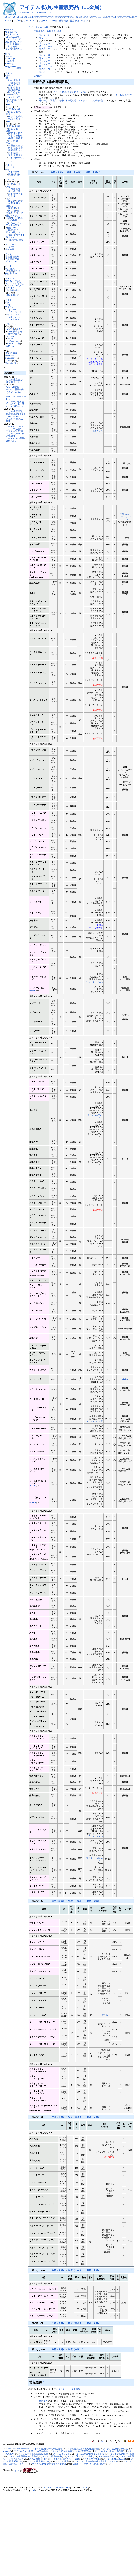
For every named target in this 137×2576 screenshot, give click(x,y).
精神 (15, 193)
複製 (10, 150)
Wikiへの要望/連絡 (15, 389)
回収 (20, 133)
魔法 (8, 114)
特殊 (20, 111)
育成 (15, 273)
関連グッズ (18, 49)
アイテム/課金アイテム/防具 (80, 2456)
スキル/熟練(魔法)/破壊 (15, 419)
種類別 (16, 256)
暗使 (8, 305)
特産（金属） (92, 172)
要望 (7, 353)
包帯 (10, 136)
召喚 (15, 111)
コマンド (9, 39)
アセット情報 (14, 68)
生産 (8, 143)
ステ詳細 (9, 259)
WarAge (9, 56)
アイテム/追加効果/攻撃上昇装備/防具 (49, 2464)
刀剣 (10, 82)
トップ (7, 20)
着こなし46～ (45, 60)
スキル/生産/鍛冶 (14, 379)
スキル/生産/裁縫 (106, 2456)
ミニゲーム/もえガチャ (15, 393)
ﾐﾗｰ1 (7, 360)
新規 (19, 329)
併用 (15, 235)
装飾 (20, 148)
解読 (15, 140)
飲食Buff (10, 237)
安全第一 (106, 2015)
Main (12, 358)
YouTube (11, 336)
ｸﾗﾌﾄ (13, 213)
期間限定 (9, 290)
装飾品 (9, 206)
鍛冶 (20, 145)
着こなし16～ (45, 43)
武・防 (10, 184)
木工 (10, 148)
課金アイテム (12, 215)
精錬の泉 (9, 249)
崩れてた (44, 2401)
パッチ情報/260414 (15, 406)
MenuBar (9, 355)
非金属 (11, 201)
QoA (19, 99)
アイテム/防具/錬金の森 (38, 2461)
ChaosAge (9, 63)
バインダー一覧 (16, 157)
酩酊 (10, 87)
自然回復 (17, 136)
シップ (8, 162)
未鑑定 (14, 230)
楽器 (8, 213)
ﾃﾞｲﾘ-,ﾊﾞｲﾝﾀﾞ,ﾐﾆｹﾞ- (15, 285)
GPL (86, 2487)
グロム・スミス (13, 312)
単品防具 (12, 220)
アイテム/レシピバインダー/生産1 (15, 427)
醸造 (15, 145)
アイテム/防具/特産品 (52, 2456)
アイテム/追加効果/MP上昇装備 (109, 2451)
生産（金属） (57, 172)
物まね (16, 92)
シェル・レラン (13, 317)
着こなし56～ (45, 66)
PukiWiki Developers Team (57, 2487)
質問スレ (10, 346)
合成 (20, 150)
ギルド (8, 300)
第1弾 (9, 295)
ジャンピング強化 (94, 982)
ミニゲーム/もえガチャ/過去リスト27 (15, 402)
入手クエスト (14, 172)
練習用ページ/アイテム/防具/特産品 (89, 2464)
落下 (10, 133)
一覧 (54, 20)
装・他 (17, 184)
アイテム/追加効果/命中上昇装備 (23, 2456)
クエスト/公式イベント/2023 (66, 2459)
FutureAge (10, 58)
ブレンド (9, 167)
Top (30, 27)
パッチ (8, 44)
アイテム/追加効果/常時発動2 (116, 2449)
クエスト (9, 278)
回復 (10, 111)
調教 (15, 90)
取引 (10, 92)
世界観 (8, 46)
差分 (18, 20)
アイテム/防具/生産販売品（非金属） (62, 7)
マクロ (18, 39)
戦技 (10, 80)
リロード (43, 20)
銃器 (10, 85)
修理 (15, 155)
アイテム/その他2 (14, 431)
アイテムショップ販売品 (91, 100)
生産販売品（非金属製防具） (48, 31)
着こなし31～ (45, 55)
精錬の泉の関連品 (67, 100)
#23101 (34, 1503)
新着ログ (17, 44)
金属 (18, 201)
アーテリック (12, 319)
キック (15, 95)
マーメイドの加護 (94, 1421)
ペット (8, 266)
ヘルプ (84, 20)
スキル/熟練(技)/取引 (38, 2459)
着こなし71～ (45, 69)
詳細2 (17, 174)
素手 (9, 95)
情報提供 (38, 76)
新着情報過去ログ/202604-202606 (15, 415)
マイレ (19, 222)
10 (16, 360)
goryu (18, 2470)
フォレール (11, 309)
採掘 (10, 138)
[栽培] (125, 1379)
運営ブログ (14, 334)
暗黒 (15, 87)
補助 (19, 109)
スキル (8, 73)
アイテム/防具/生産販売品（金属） (70, 92)
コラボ (8, 49)
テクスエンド (12, 314)
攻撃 (9, 109)
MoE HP (11, 329)
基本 (8, 131)
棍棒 (15, 82)
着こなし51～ (45, 63)
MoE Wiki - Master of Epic (16, 397)
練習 (17, 353)
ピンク (17, 271)
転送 (21, 239)
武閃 (7, 302)
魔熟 (15, 80)
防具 (8, 198)
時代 (7, 54)
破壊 (10, 116)
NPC (9, 104)
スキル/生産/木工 (92, 2459)
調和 (10, 90)
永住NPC (9, 288)
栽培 (15, 152)
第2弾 (15, 295)
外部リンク (10, 324)
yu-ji (34, 2490)
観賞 (12, 268)
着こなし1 (44, 35)
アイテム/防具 (62, 2461)
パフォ (19, 97)
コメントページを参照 (69, 2389)
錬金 (18, 203)
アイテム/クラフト (61, 2454)
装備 (7, 169)
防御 (14, 109)
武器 (8, 186)
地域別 (8, 256)
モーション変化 (95, 1836)
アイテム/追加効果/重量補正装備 (89, 2454)
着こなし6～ (45, 37)
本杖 (20, 193)
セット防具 (17, 218)
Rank (14, 227)
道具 (10, 196)
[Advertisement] (42, 2481)
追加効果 (10, 232)
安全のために (11, 32)
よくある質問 (12, 37)
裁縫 (15, 148)
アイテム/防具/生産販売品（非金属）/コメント (96, 2461)
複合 (10, 155)
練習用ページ (12, 382)
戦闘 (7, 75)
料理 (10, 145)
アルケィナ (10, 307)
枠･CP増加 (15, 280)
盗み (9, 99)
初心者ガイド (11, 34)
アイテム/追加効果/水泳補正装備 (47, 2449)
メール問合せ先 (14, 331)
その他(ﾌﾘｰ (18, 283)
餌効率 (8, 273)
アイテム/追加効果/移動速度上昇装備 (82, 2449)
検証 (10, 235)
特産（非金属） (74, 172)
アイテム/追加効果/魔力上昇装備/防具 (31, 2451)
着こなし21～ (45, 46)
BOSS (18, 261)
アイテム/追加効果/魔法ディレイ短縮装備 (71, 2451)
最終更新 (74, 20)
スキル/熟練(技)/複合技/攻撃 (15, 434)
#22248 (34, 990)
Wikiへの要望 (12, 387)
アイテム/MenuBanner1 (115, 2459)
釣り (10, 140)
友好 (17, 259)
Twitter (10, 338)
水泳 (15, 133)
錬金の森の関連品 (48, 100)
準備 (12, 353)
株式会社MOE (14, 341)
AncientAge (10, 66)
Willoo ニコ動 (14, 343)
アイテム (9, 179)
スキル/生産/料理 (14, 411)
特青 (8, 271)
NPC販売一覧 (11, 239)
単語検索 (63, 20)
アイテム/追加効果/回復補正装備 (33, 2454)
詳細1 (11, 174)
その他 (19, 213)
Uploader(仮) (12, 363)
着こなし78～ (45, 72)
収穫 (20, 138)
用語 (7, 41)
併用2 (21, 235)
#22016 (34, 1486)
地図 (15, 46)
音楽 (14, 99)
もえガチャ (11, 247)
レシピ (8, 283)
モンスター (10, 254)
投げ (15, 85)
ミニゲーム (10, 244)
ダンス (11, 97)
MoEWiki (9, 29)
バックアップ (29, 20)
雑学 (12, 41)
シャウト (11, 102)
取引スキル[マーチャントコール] (125, 516)
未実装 (18, 41)
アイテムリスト (13, 225)
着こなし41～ (45, 57)
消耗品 (11, 222)
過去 (17, 290)
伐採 (15, 138)
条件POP (10, 261)
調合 (15, 150)
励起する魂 (97, 430)
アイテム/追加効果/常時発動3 (15, 439)
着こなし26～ (45, 49)
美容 (10, 152)
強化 (20, 116)
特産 (10, 203)
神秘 (10, 119)
